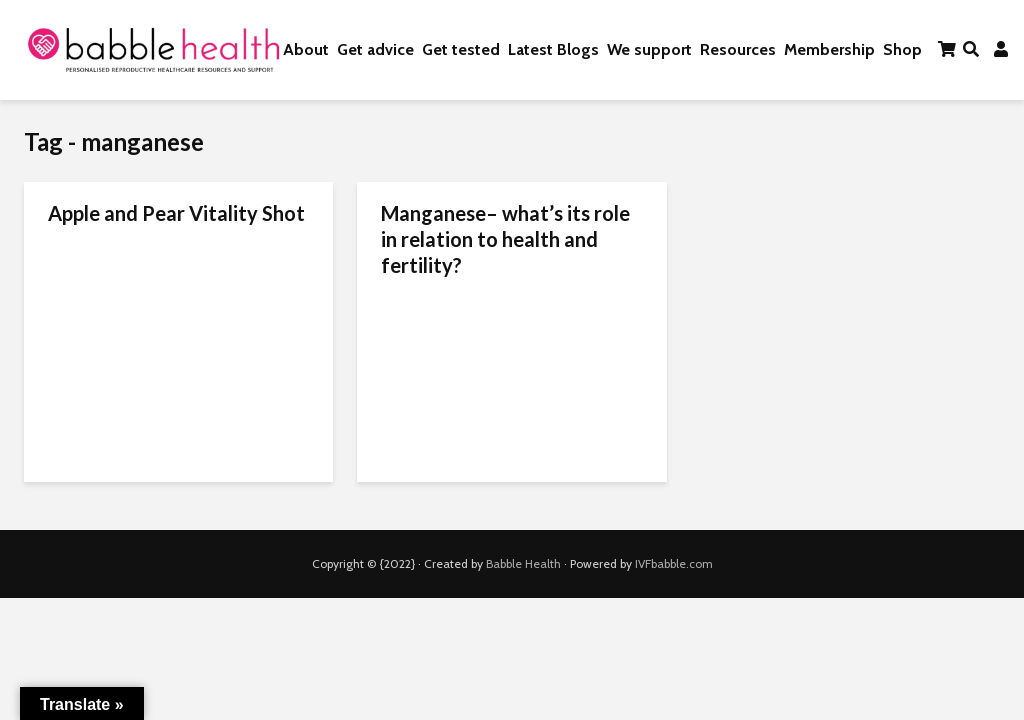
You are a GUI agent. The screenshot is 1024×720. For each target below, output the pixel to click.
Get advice (375, 49)
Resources (738, 49)
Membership (829, 49)
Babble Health (523, 563)
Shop (902, 49)
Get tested (461, 49)
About (306, 49)
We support (649, 49)
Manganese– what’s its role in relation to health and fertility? (505, 239)
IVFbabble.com (674, 563)
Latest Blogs (553, 49)
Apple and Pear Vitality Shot (176, 213)
